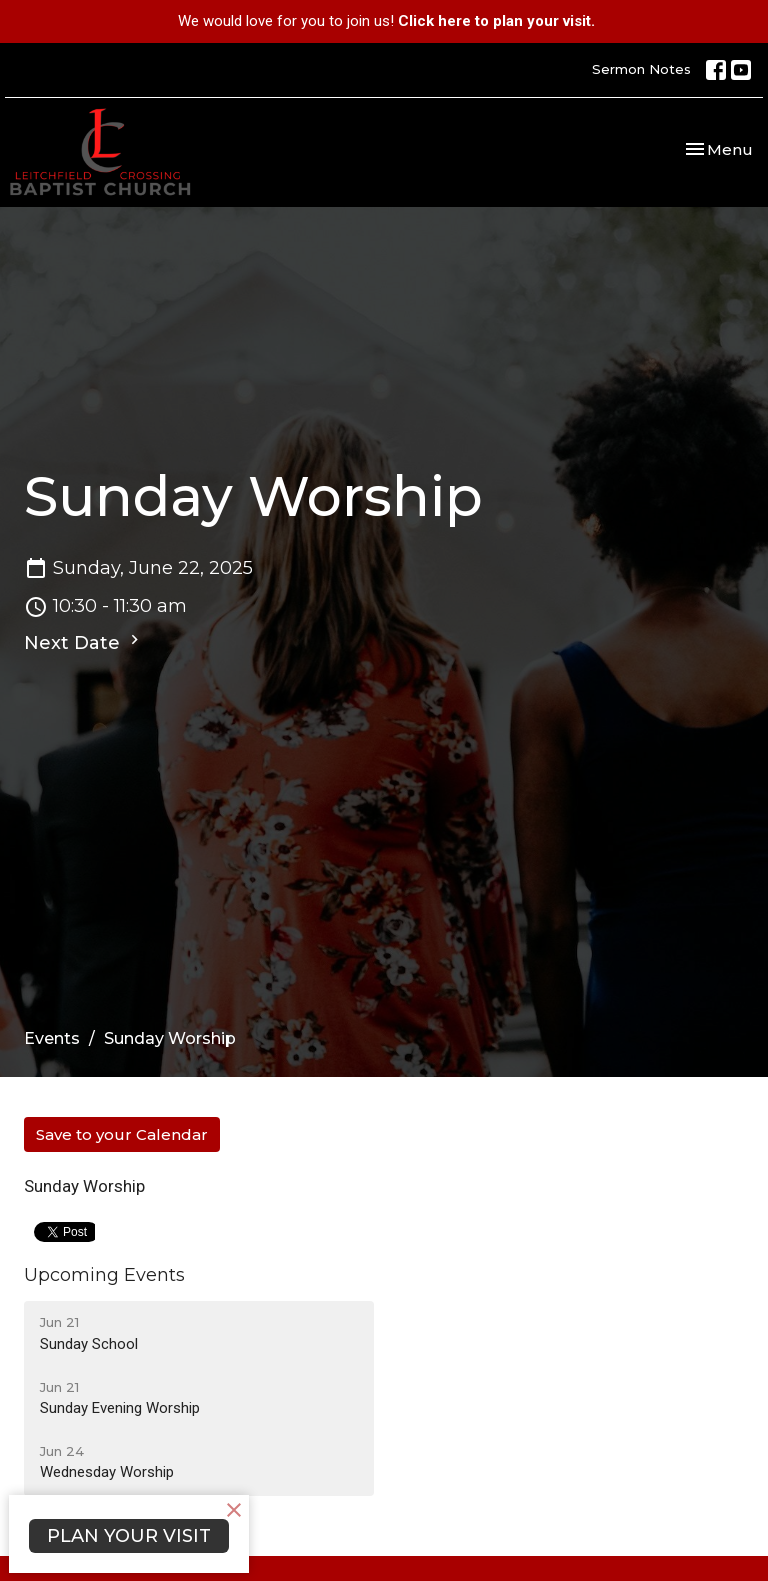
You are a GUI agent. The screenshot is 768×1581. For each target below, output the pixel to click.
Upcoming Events (104, 1275)
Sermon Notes (641, 69)
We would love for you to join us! (386, 21)
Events (52, 1038)
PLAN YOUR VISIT (129, 1536)
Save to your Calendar (122, 1134)
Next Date (84, 642)
